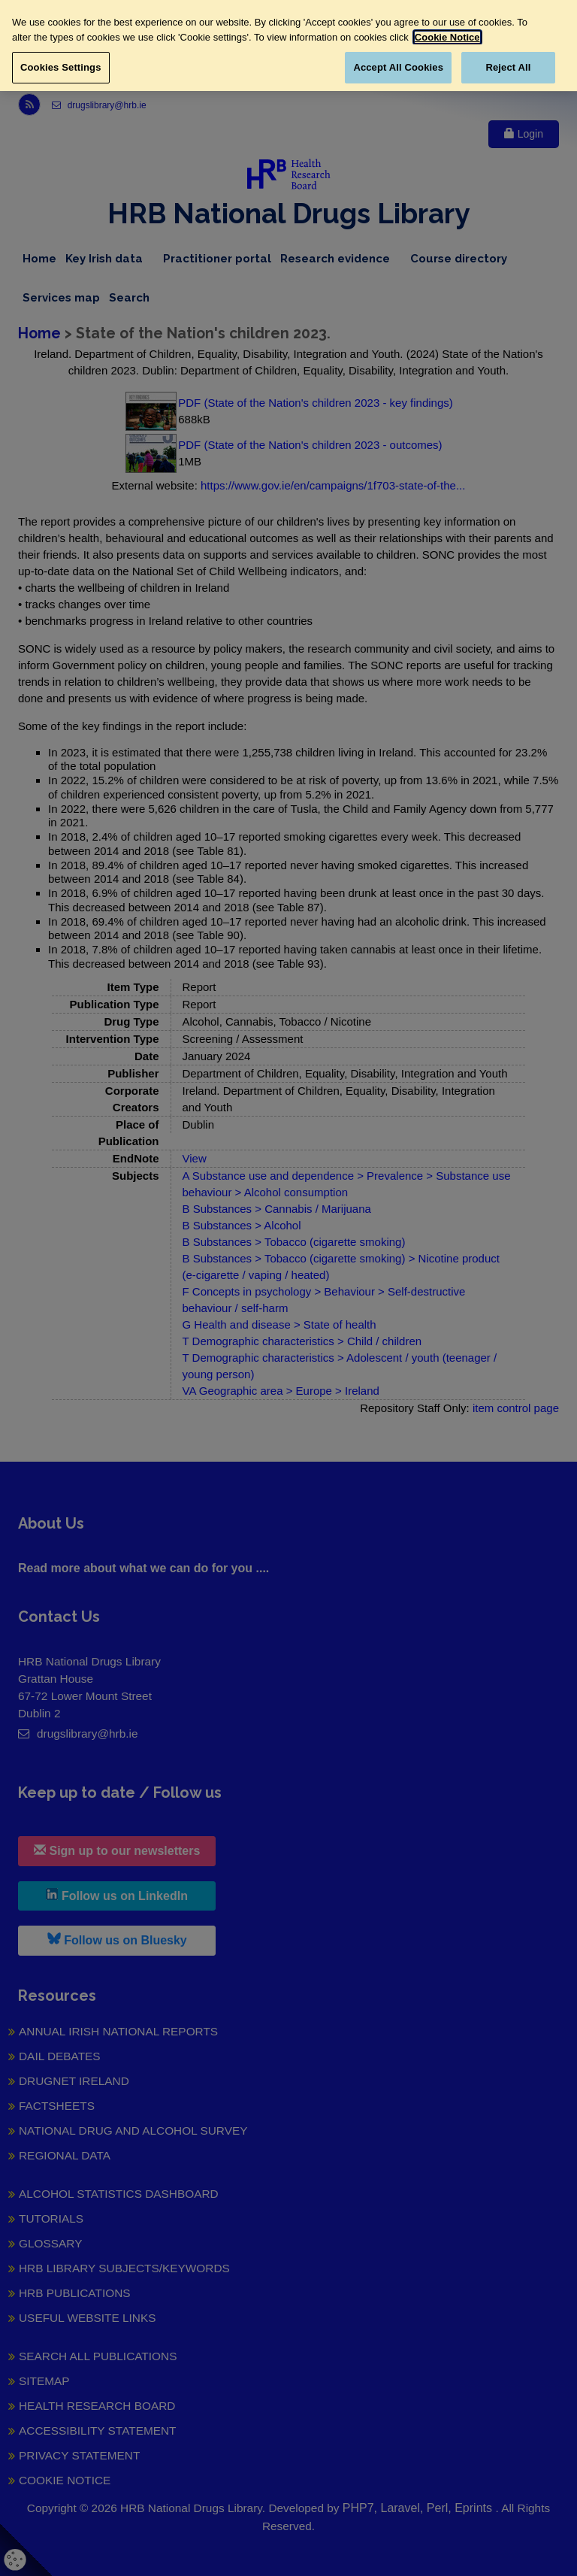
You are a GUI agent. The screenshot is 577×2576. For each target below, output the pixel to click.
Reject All (507, 67)
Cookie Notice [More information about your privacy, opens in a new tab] (447, 37)
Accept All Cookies (398, 67)
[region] (288, 45)
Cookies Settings (60, 67)
